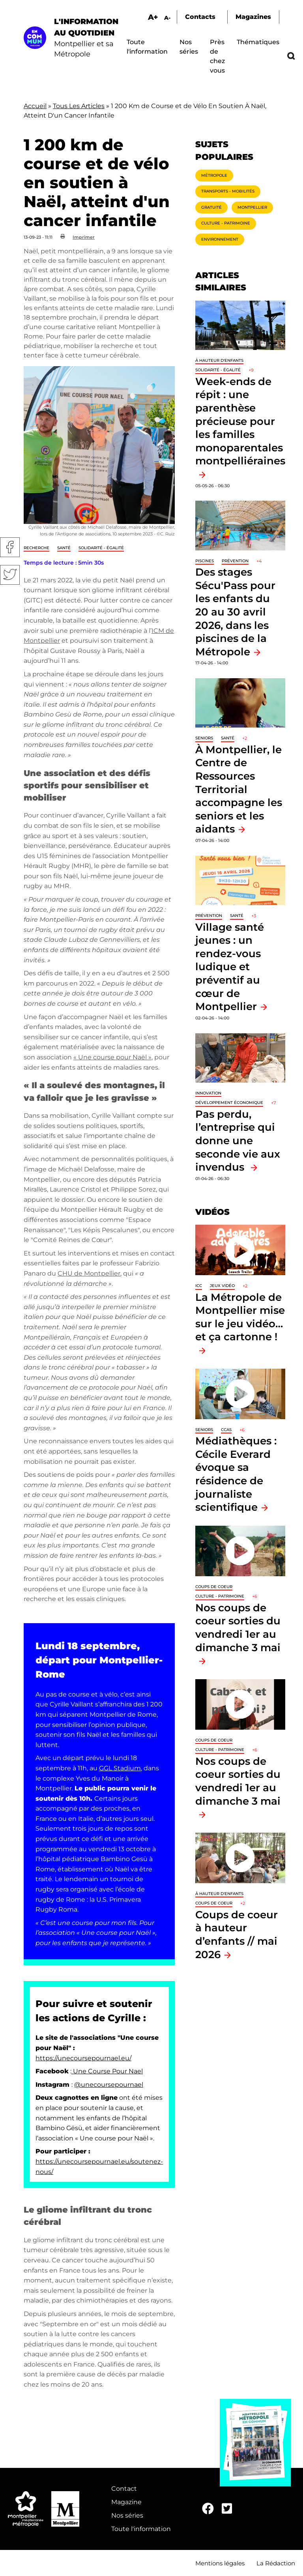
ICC (198, 1285)
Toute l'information (141, 2529)
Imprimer (84, 237)
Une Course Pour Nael (107, 2071)
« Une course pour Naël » (112, 1057)
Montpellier (252, 207)
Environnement (219, 239)
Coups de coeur (213, 1587)
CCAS (226, 1429)
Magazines (253, 17)
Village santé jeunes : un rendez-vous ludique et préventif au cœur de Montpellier (229, 967)
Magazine (126, 2502)
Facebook (10, 547)
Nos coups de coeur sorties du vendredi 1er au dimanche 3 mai (238, 1627)
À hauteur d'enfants (219, 360)
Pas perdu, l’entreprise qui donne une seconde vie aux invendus (237, 1140)
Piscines (204, 561)
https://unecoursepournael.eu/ (83, 2058)
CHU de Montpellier (89, 1273)
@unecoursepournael (108, 2084)
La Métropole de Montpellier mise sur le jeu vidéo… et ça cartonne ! (240, 1317)
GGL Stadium (120, 1768)
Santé (64, 548)
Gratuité (211, 207)
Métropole (214, 175)
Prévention (235, 561)
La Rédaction (275, 2563)
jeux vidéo (222, 1285)
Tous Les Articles (79, 106)
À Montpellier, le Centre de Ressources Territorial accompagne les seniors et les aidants (238, 789)
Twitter (10, 575)
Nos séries (127, 2515)
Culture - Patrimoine (225, 223)
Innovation (208, 1093)
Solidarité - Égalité (101, 548)
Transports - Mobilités (227, 191)
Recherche (36, 548)
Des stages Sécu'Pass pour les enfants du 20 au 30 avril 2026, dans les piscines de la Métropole (235, 612)
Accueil (35, 106)
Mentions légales (220, 2563)
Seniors (204, 738)
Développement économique (229, 1102)
